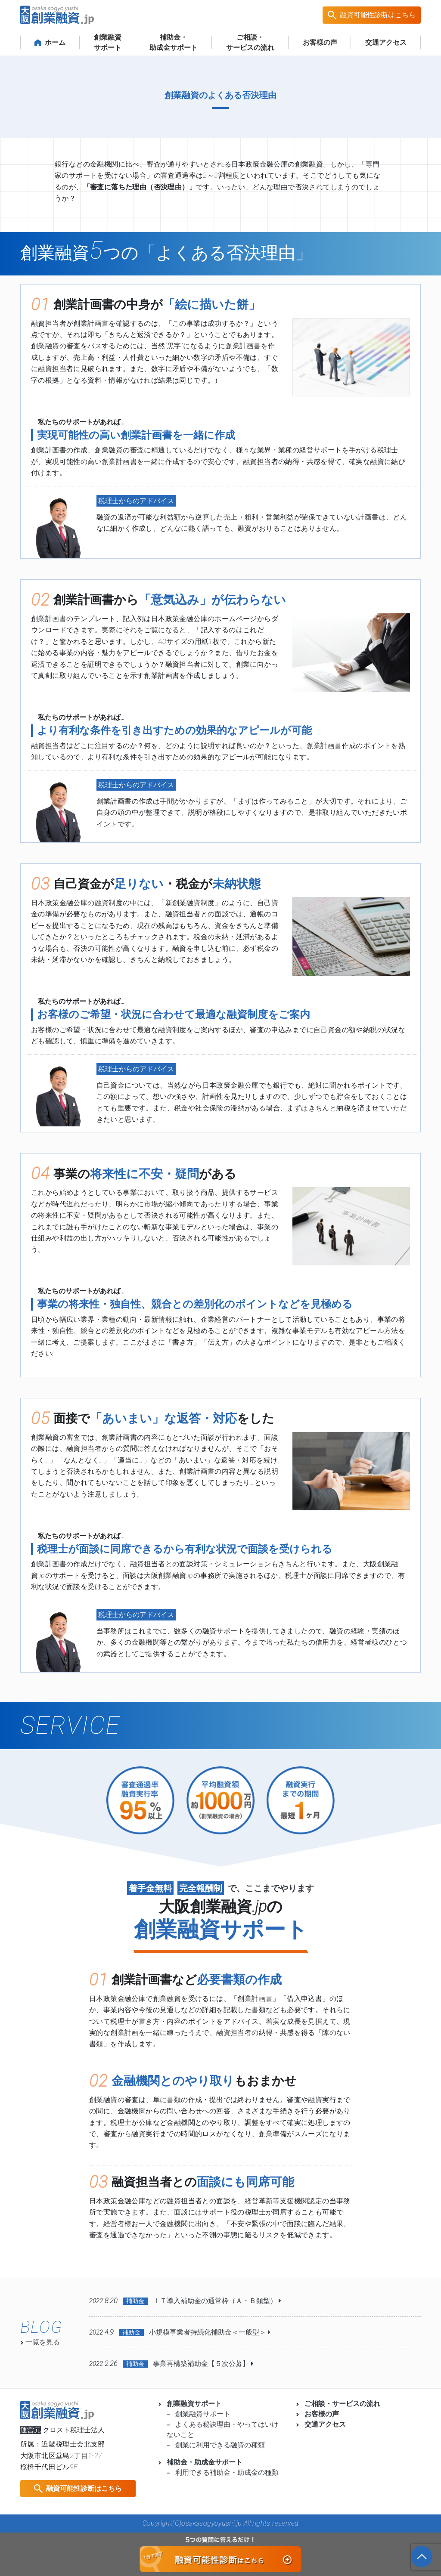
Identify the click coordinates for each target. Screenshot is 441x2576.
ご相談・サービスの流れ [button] (250, 42)
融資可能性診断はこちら (378, 15)
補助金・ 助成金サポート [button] (173, 42)
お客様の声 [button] (320, 42)
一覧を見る (40, 2342)
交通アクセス (321, 2424)
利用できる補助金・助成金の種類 (223, 2472)
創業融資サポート (107, 42)
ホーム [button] (49, 42)
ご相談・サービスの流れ (338, 2404)
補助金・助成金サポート (200, 2462)
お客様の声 (317, 2414)
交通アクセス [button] (386, 42)
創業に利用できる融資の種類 (216, 2445)
